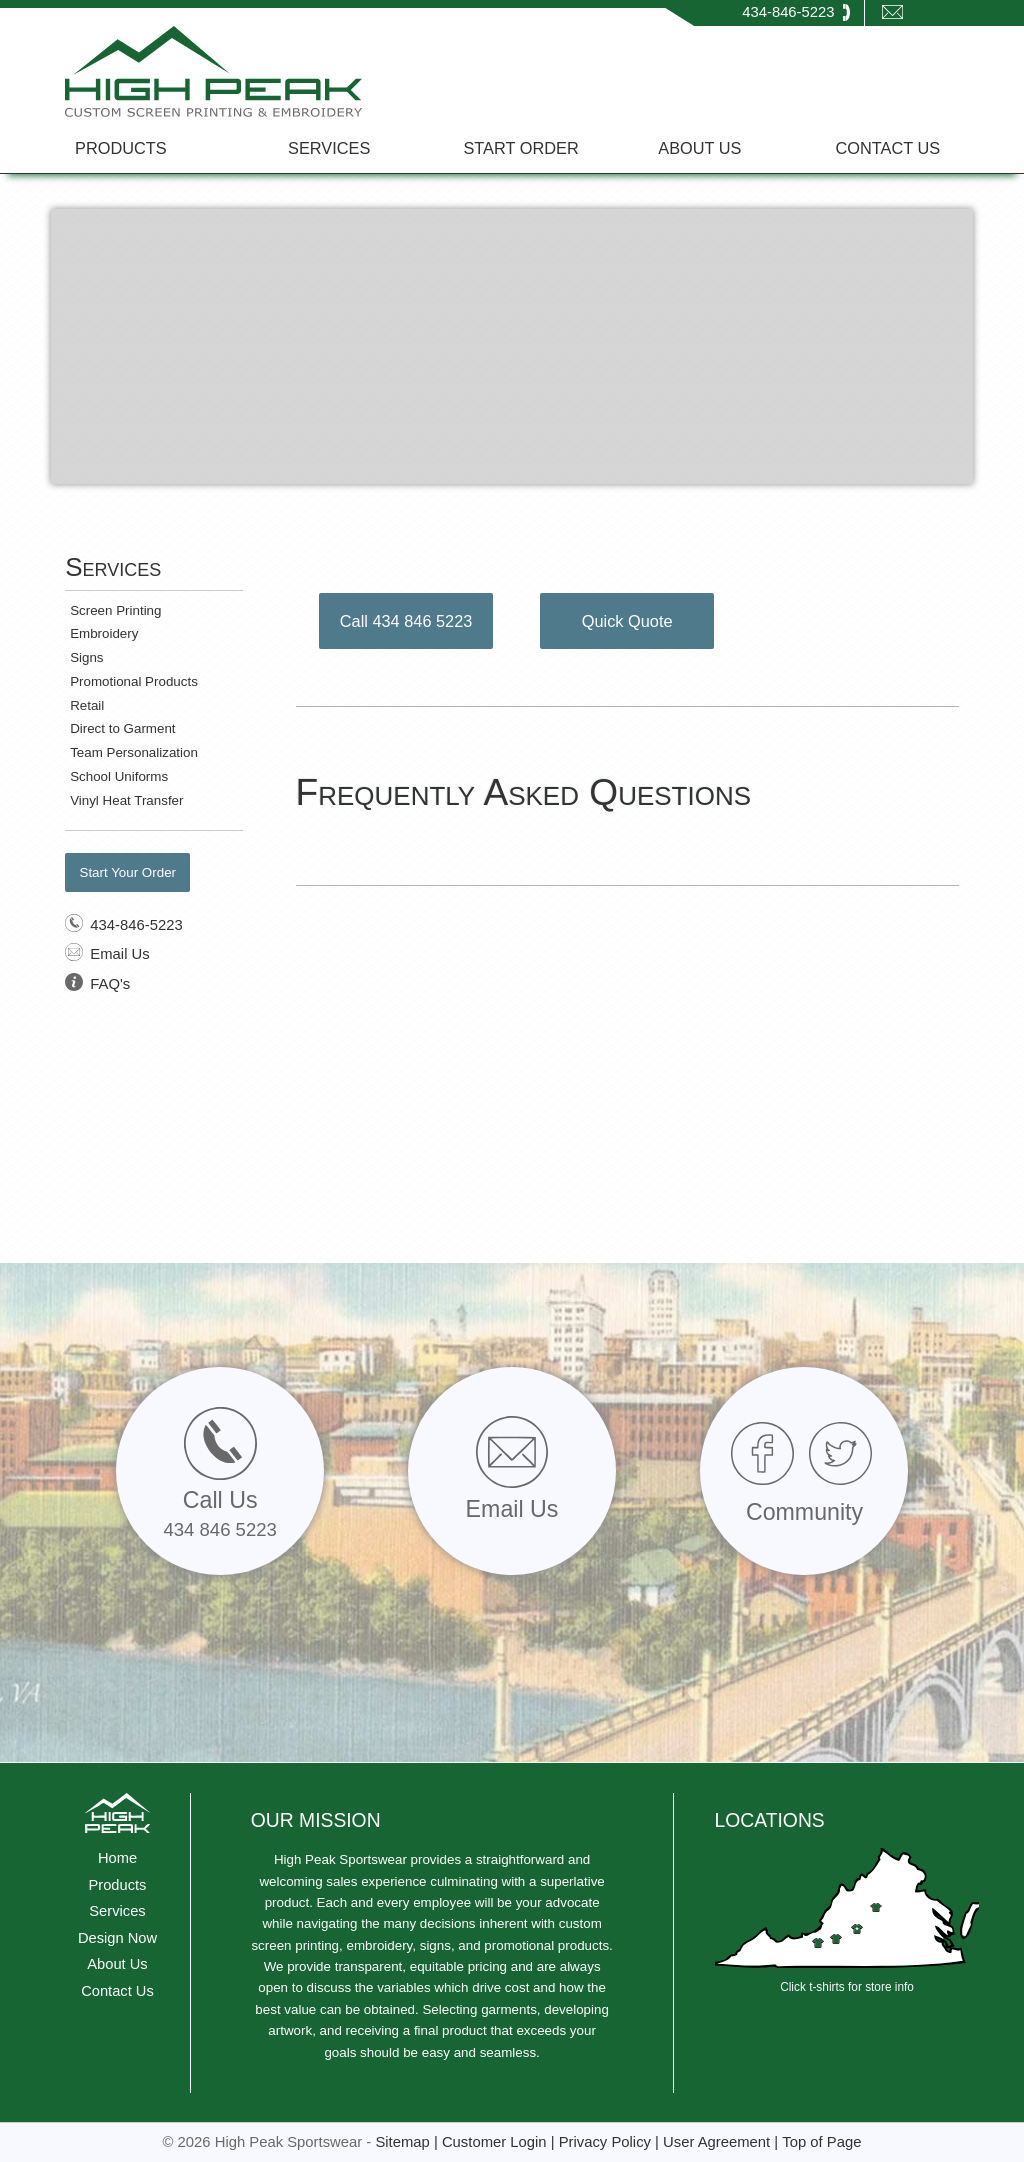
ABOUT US (699, 148)
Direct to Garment (122, 728)
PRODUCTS (121, 148)
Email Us (119, 954)
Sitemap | (408, 2142)
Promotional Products (134, 681)
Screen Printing (115, 610)
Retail (87, 705)
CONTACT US (888, 148)
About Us (117, 1964)
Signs (86, 657)
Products (118, 1885)
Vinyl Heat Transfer (126, 800)
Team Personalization (134, 752)
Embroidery (104, 633)
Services (117, 1911)
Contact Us (117, 1991)
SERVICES (329, 148)
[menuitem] (132, 147)
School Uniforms (119, 776)
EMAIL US (914, 35)
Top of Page (821, 2142)
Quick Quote (627, 621)
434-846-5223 (788, 12)
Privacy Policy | (611, 2142)
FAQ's (110, 984)
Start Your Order (127, 872)
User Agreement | (722, 2142)
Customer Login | (500, 2142)
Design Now (117, 1938)
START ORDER (520, 148)
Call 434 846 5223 (406, 621)
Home (117, 1858)
